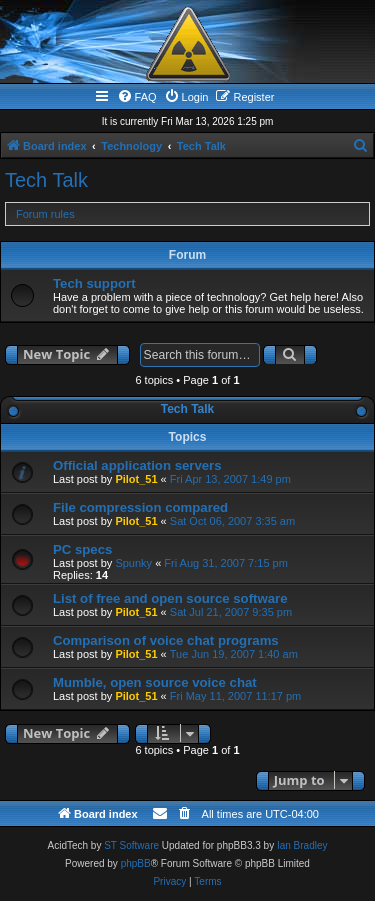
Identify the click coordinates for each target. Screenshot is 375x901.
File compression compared (140, 507)
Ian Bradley (302, 845)
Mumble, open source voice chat (155, 682)
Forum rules (45, 214)
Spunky (133, 563)
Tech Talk (46, 180)
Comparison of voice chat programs (166, 640)
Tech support (94, 283)
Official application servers (137, 465)
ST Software (131, 845)
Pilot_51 (136, 479)
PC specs (82, 549)
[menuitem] (137, 97)
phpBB (136, 863)
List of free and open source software (170, 598)
